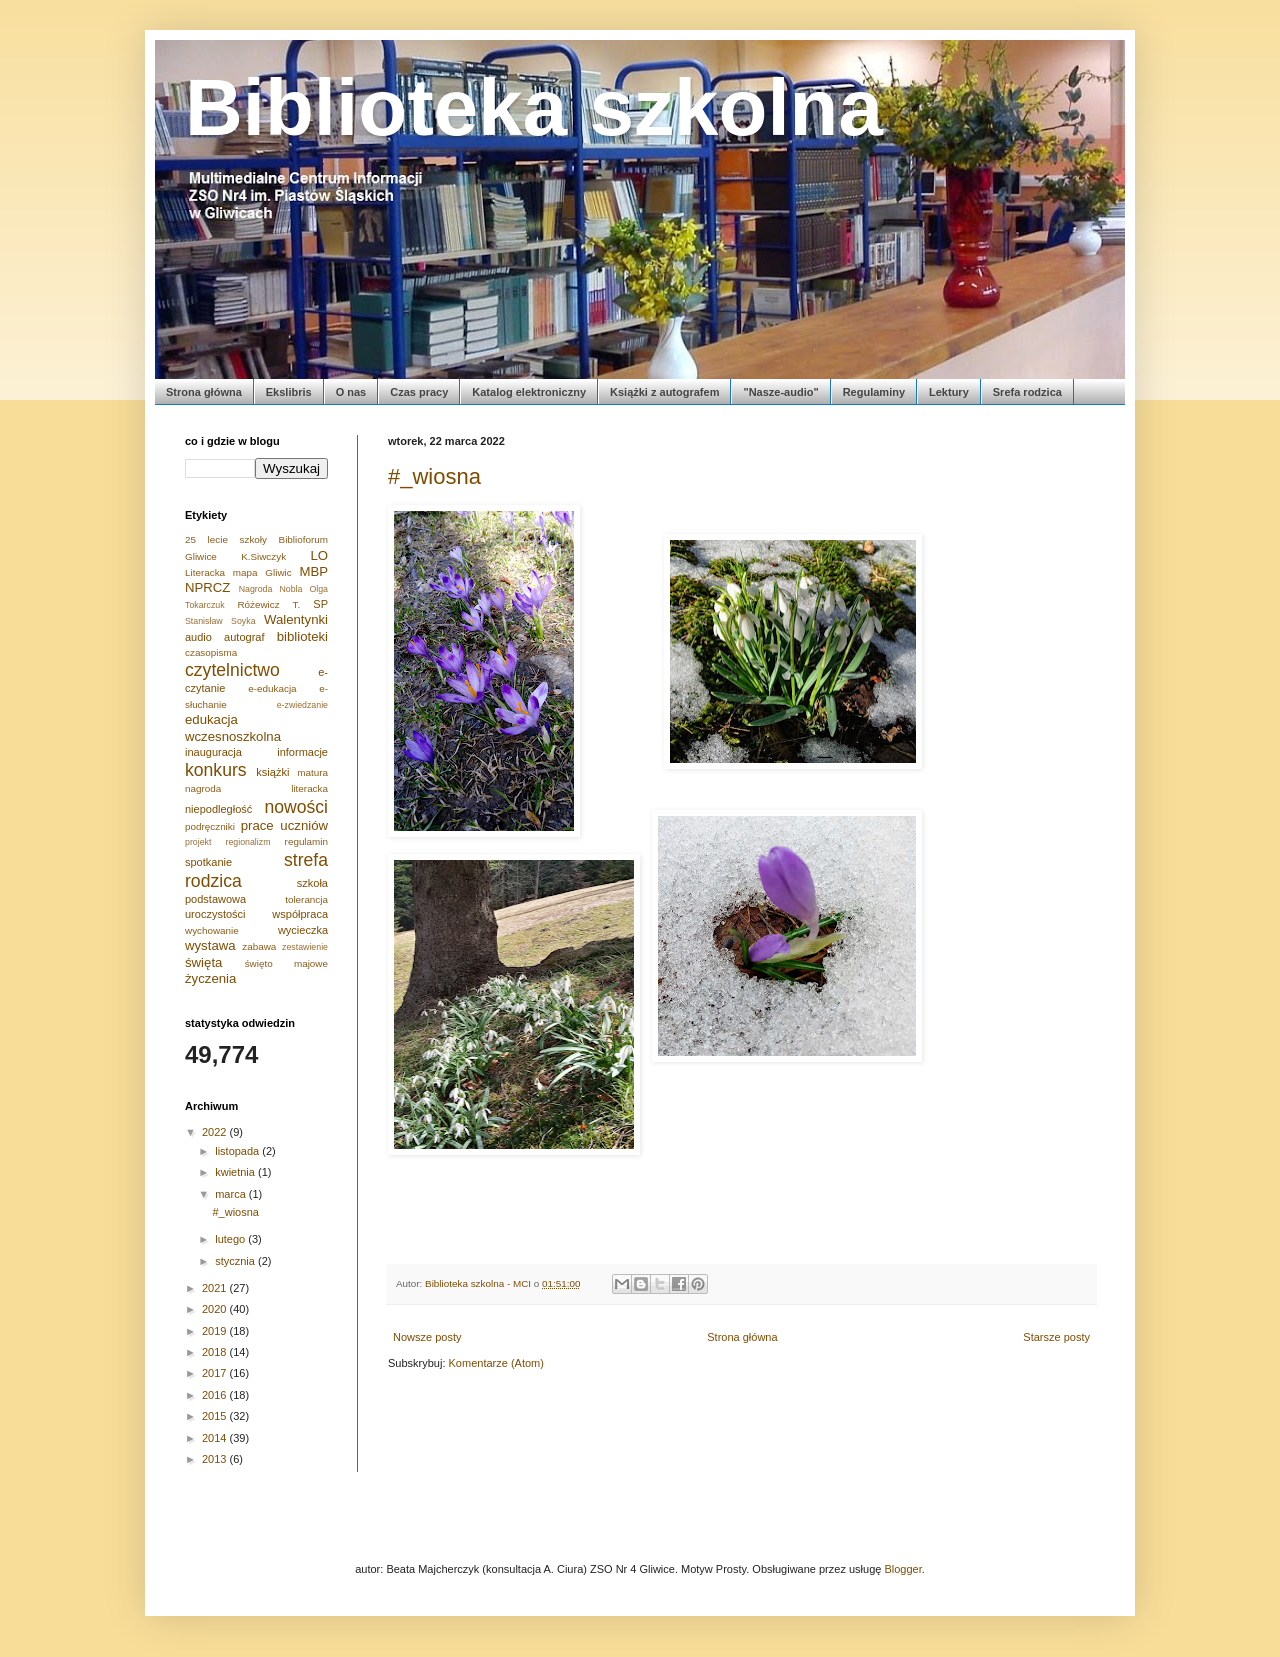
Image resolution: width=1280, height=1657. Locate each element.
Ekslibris (289, 392)
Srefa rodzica (1027, 392)
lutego (231, 1239)
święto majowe (286, 963)
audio (198, 637)
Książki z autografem (664, 392)
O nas (351, 392)
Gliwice (201, 556)
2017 (216, 1373)
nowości (296, 807)
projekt (198, 842)
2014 (216, 1438)
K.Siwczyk (263, 556)
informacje (302, 752)
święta (203, 962)
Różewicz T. (268, 604)
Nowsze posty (427, 1337)
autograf (244, 637)
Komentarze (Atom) (496, 1363)
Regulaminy (874, 392)
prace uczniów (284, 825)
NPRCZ (207, 587)
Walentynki (296, 619)
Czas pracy (419, 392)
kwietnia (236, 1172)
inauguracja (213, 752)
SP (320, 604)
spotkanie (208, 862)
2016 (216, 1395)
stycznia (236, 1261)
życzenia (210, 978)
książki (272, 772)
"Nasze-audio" (780, 392)
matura (312, 772)
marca (232, 1194)
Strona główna (204, 392)
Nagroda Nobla (271, 589)
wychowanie (212, 930)
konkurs (216, 770)
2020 (216, 1309)
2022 (216, 1132)
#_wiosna (434, 476)
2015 (216, 1416)
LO (319, 555)
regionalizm (248, 842)
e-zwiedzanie (302, 705)
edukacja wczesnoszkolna (233, 727)
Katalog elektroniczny (529, 392)
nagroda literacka (256, 788)
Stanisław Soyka (220, 621)
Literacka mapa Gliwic (238, 572)
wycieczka (303, 930)
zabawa (259, 946)
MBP (313, 571)
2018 (216, 1352)
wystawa (210, 945)
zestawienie (305, 947)
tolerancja (306, 899)
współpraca (300, 914)
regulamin (306, 841)
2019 (216, 1331)
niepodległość (218, 809)
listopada (238, 1151)
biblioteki (302, 636)
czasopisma (211, 652)
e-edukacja (272, 688)
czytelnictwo (232, 670)
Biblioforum (303, 539)
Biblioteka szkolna (534, 107)
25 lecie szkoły (226, 539)
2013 (216, 1459)
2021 (216, 1288)
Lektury (949, 392)
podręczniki (210, 826)
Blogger (902, 1569)
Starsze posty (1056, 1337)
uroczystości (215, 914)
